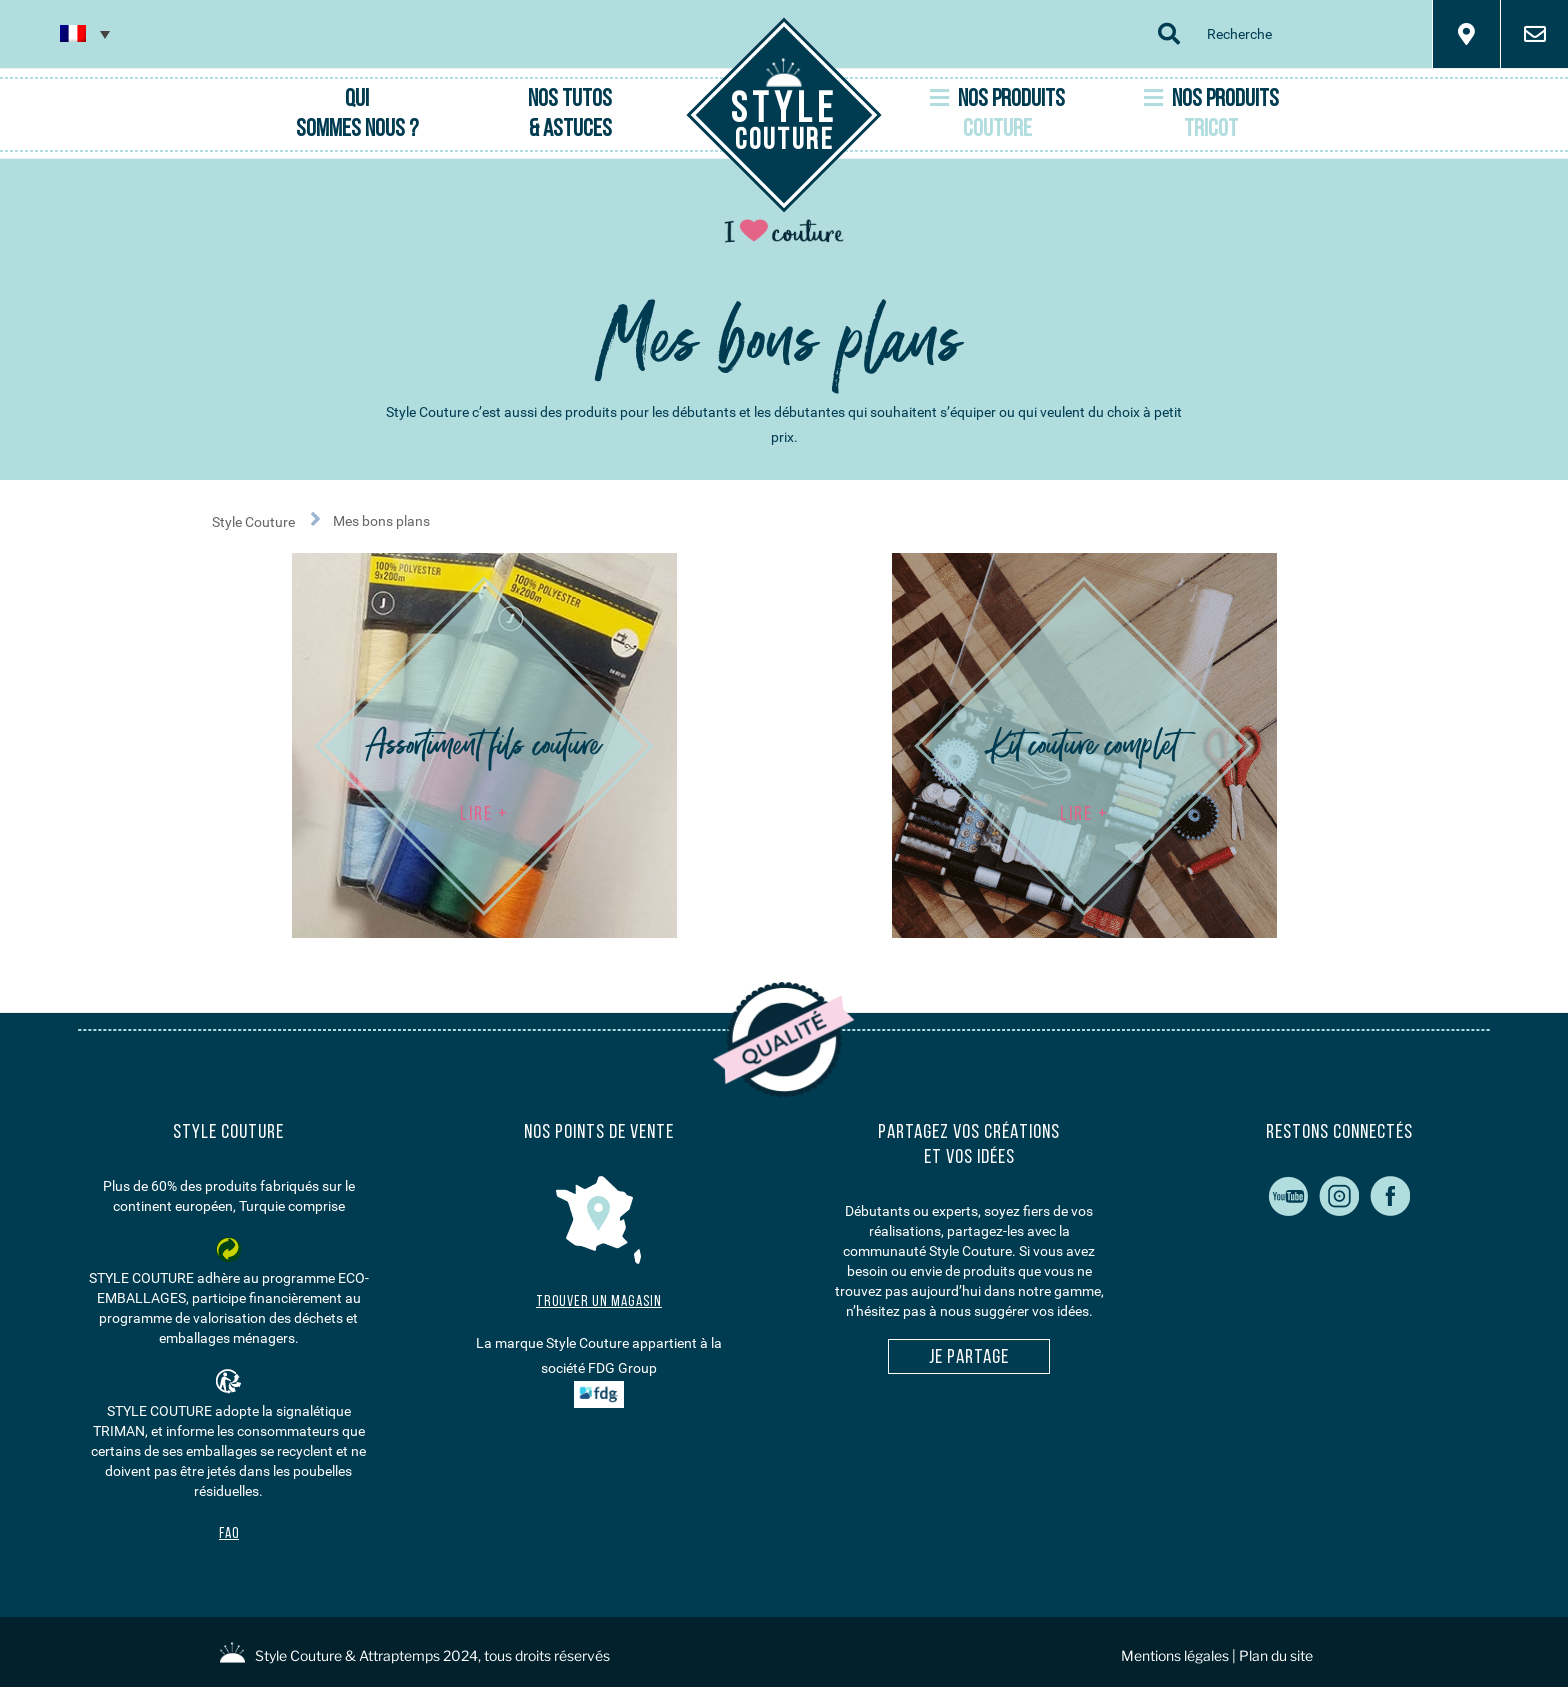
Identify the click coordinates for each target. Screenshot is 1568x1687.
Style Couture (272, 519)
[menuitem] (85, 33)
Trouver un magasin (599, 1302)
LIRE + (484, 815)
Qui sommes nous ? (357, 115)
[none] (85, 33)
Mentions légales (1175, 1655)
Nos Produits (997, 114)
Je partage (969, 1358)
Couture (784, 122)
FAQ (229, 1534)
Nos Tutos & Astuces (570, 115)
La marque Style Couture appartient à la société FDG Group (599, 1371)
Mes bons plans (381, 521)
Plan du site (1276, 1655)
